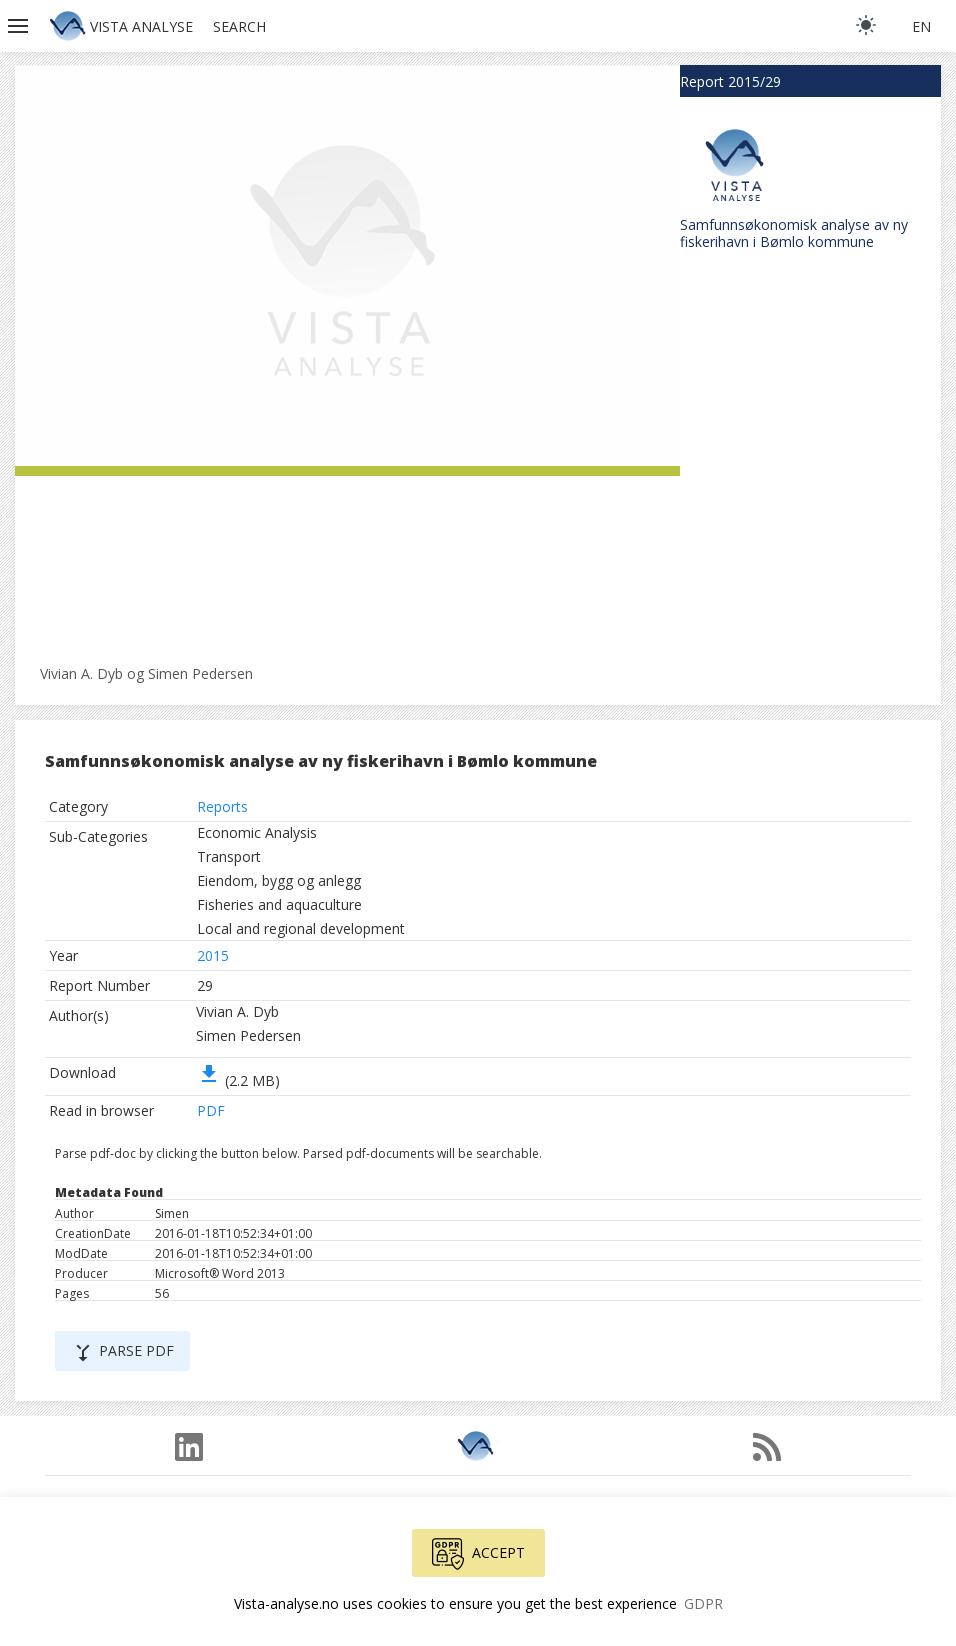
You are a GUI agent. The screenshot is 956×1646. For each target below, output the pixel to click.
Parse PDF (122, 1353)
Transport (229, 856)
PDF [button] (211, 1110)
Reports (222, 806)
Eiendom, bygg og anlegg (279, 880)
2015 (213, 955)
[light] (866, 25)
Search (239, 26)
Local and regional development (301, 928)
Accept (478, 1554)
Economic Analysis (257, 832)
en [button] (921, 26)
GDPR (703, 1603)
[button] (20, 26)
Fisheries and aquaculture (279, 904)
